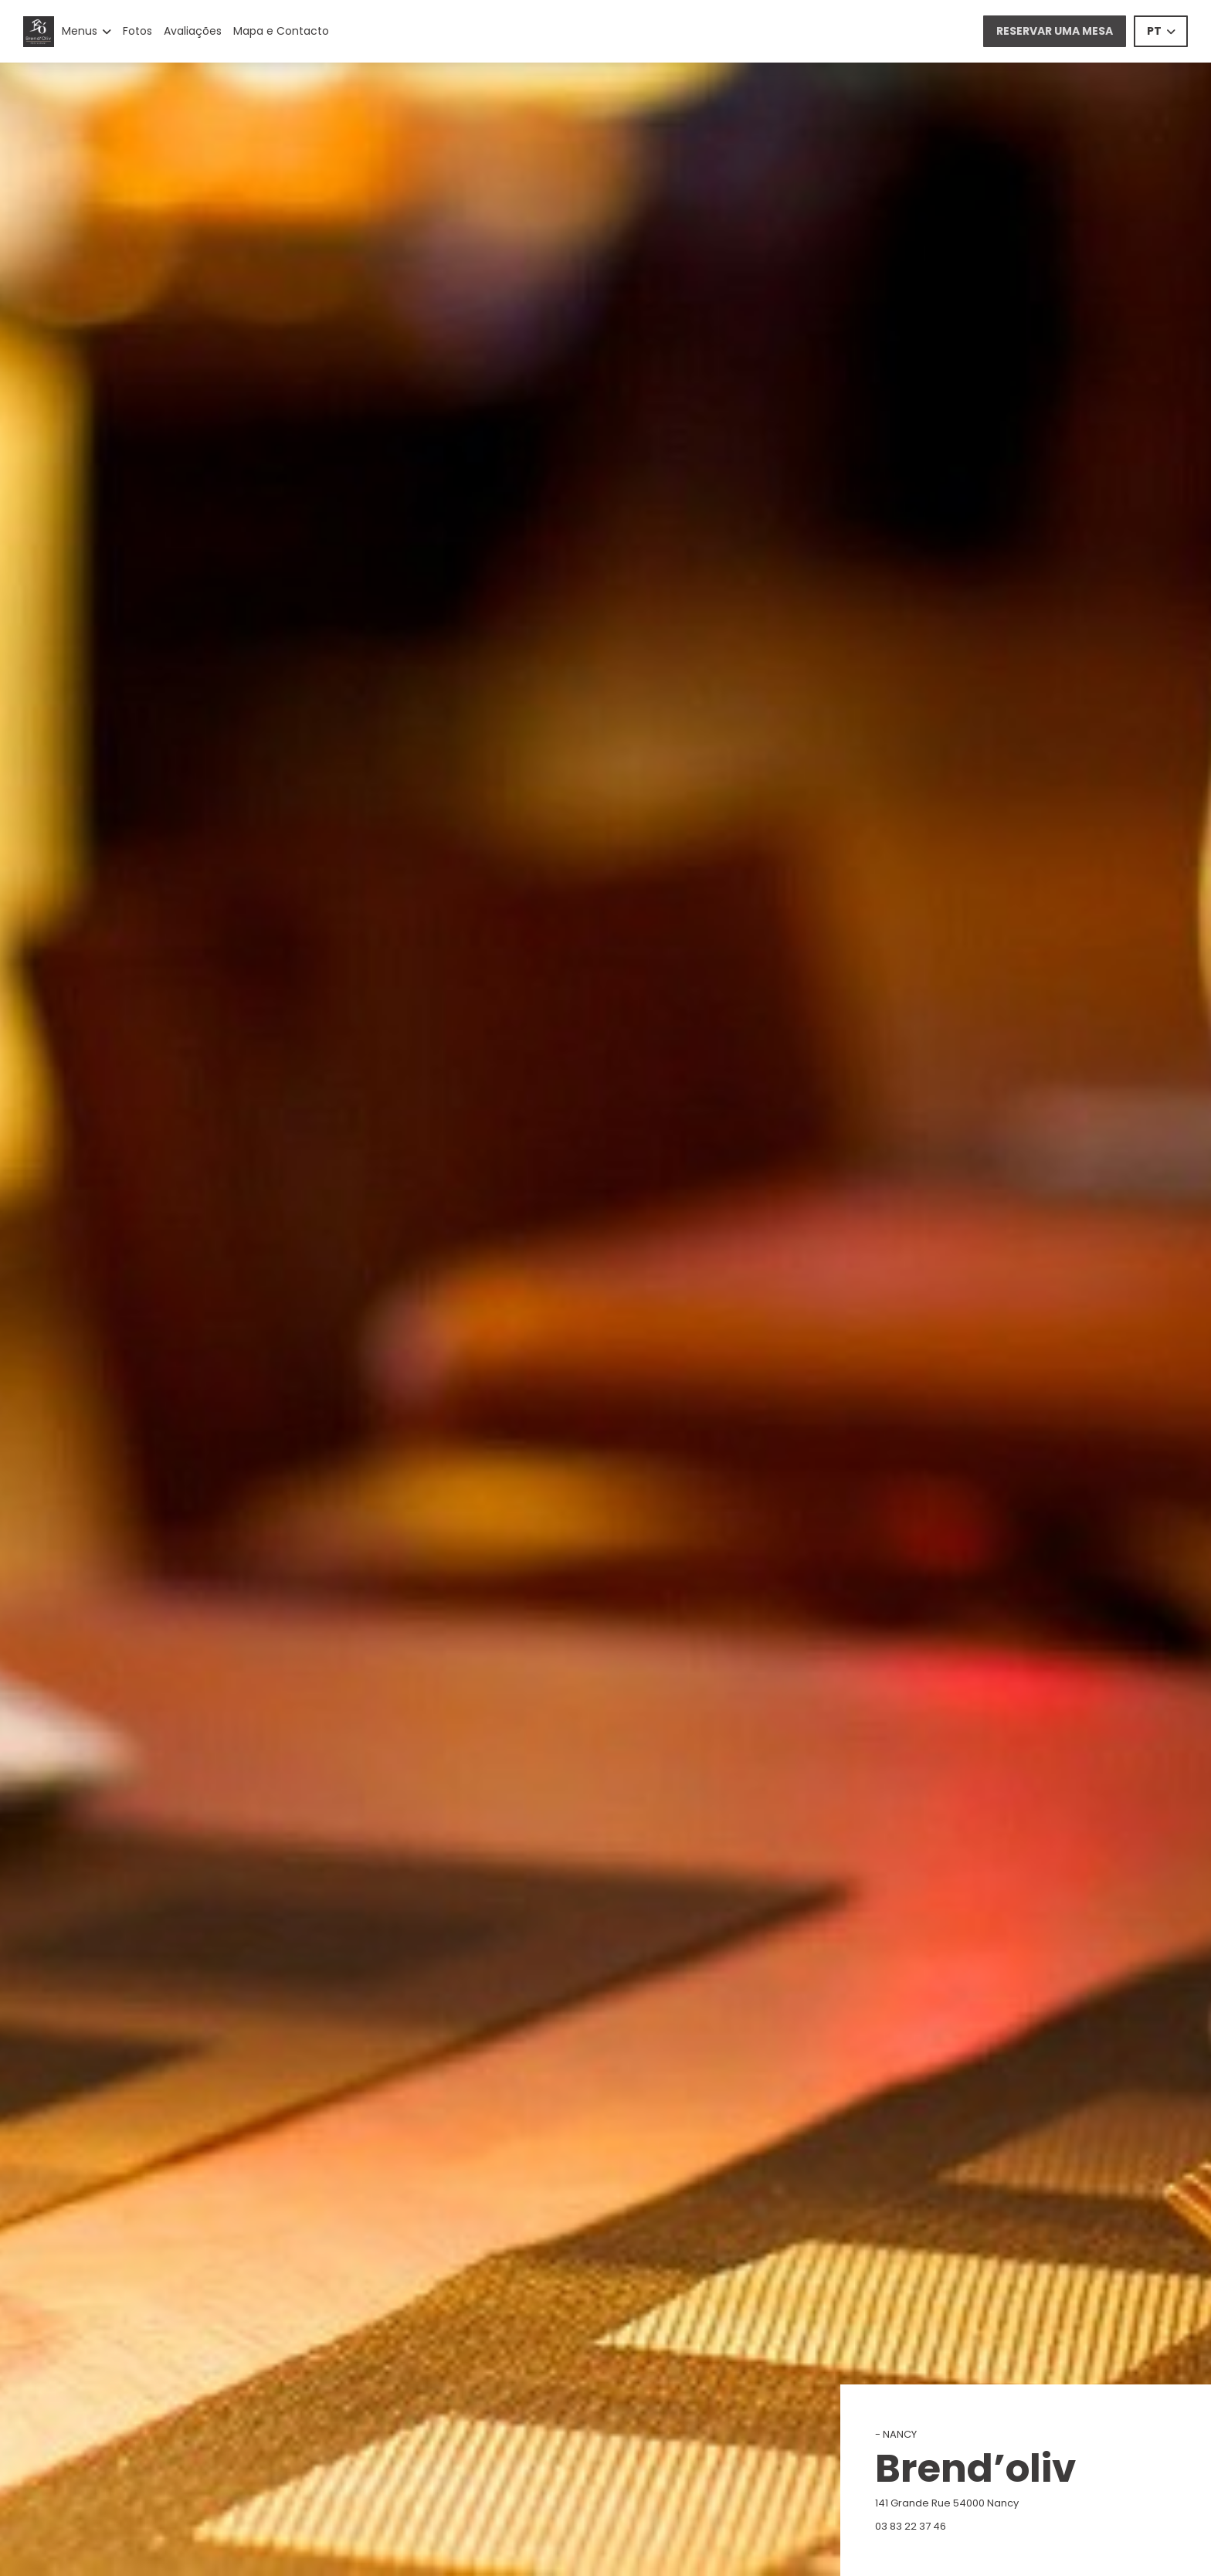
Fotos (137, 31)
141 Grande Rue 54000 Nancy (1015, 2503)
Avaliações (193, 31)
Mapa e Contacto (281, 31)
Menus (86, 31)
